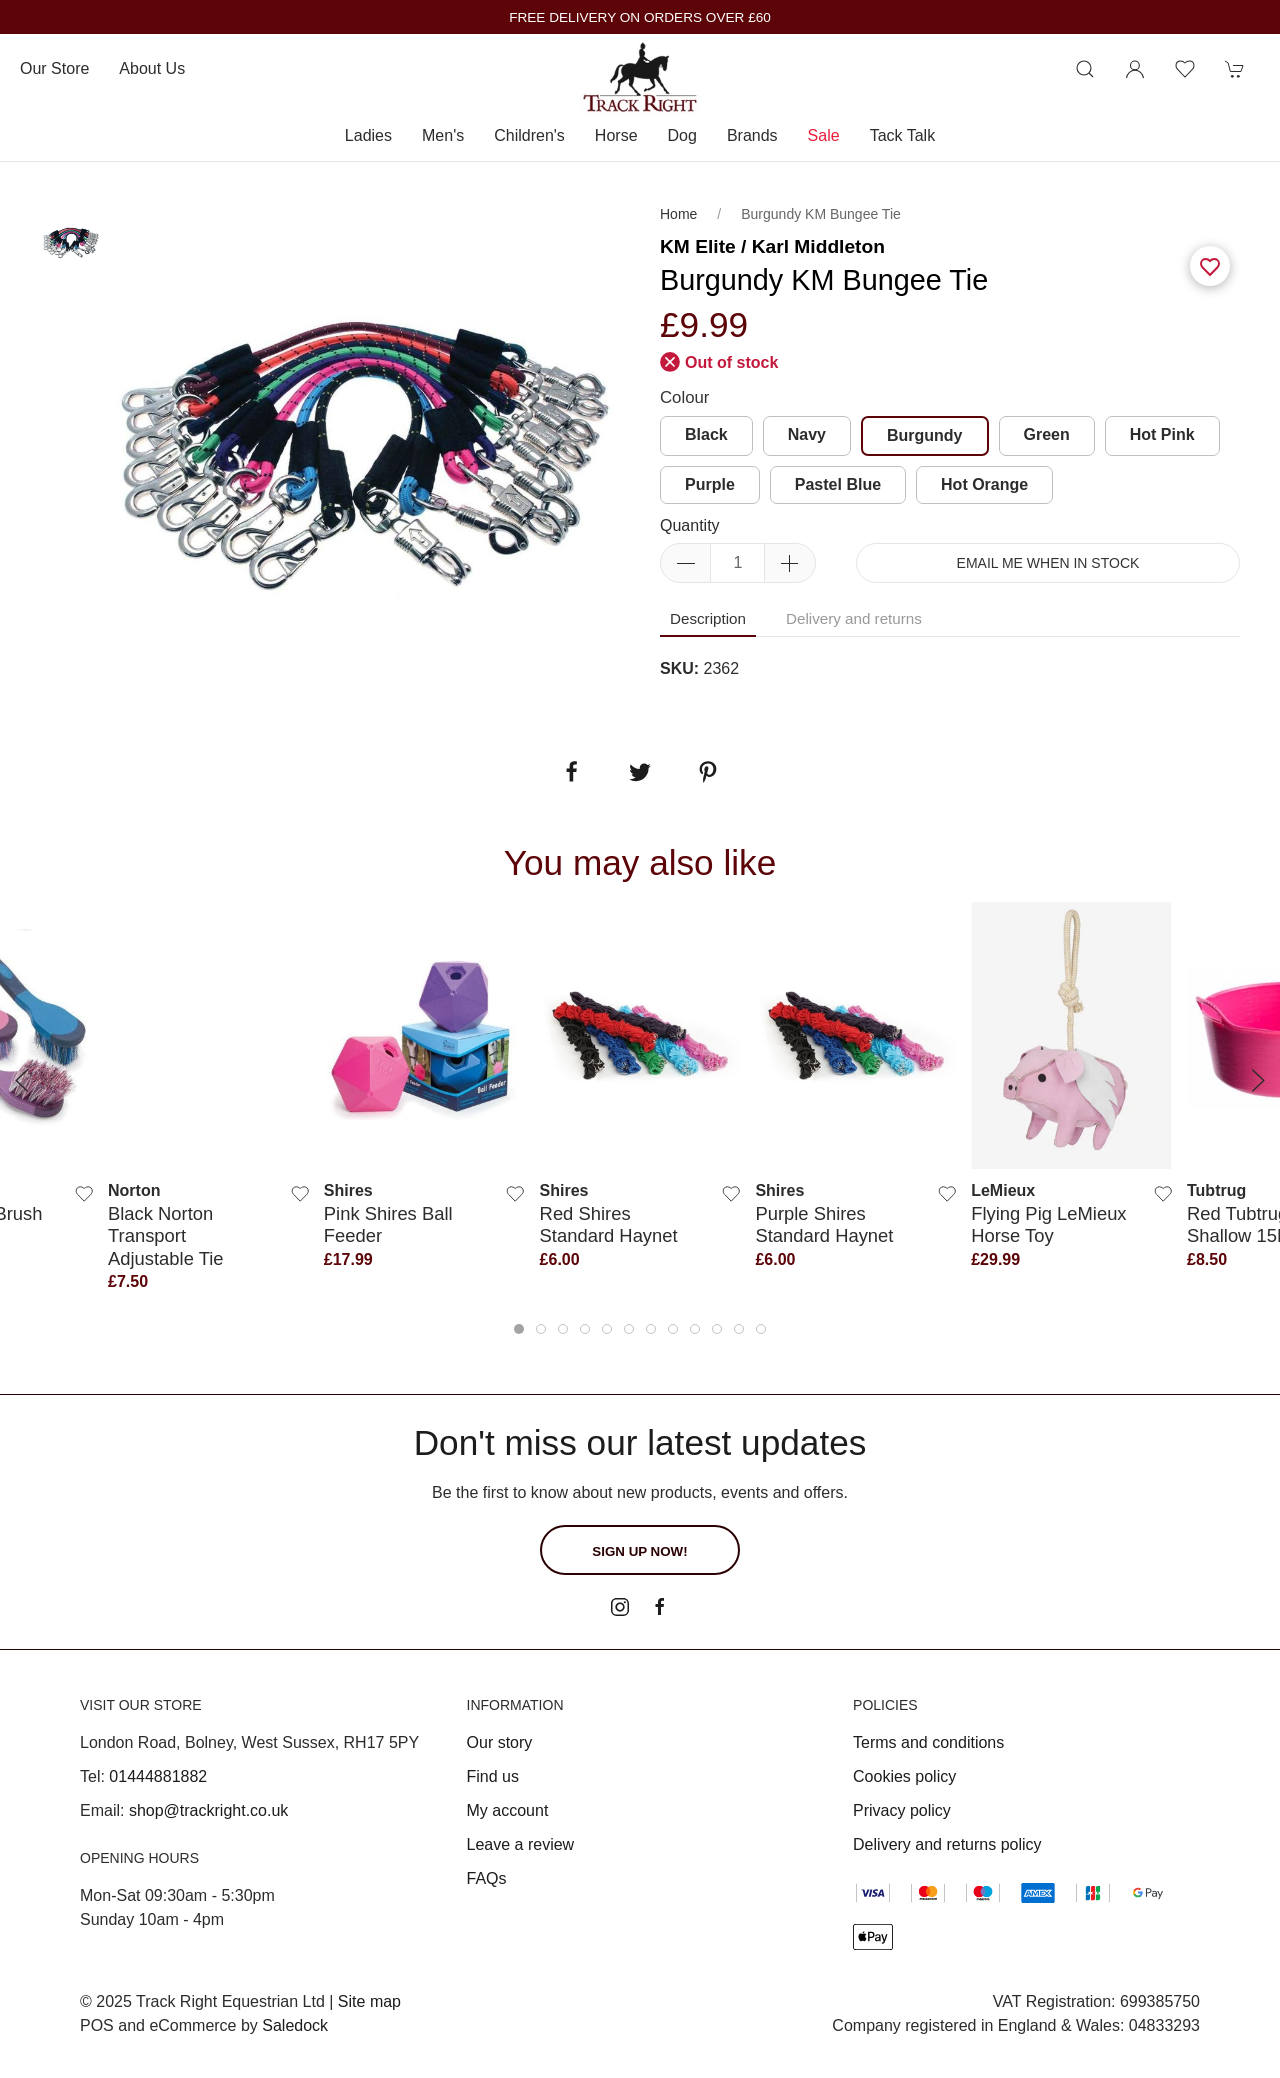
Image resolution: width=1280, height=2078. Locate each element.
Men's (443, 135)
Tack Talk (903, 135)
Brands (752, 135)
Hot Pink (1162, 434)
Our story (500, 1742)
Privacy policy (902, 1810)
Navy (807, 434)
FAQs (487, 1878)
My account (508, 1810)
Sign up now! (639, 1551)
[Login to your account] (1135, 69)
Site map (369, 2001)
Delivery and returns (854, 618)
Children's (529, 135)
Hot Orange (984, 484)
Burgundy (925, 435)
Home (678, 214)
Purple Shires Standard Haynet (824, 1224)
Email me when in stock (1048, 563)
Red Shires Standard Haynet (609, 1224)
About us (152, 68)
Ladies (368, 135)
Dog (682, 135)
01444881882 (158, 1776)
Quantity (690, 525)
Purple (710, 484)
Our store (54, 68)
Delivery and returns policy (947, 1844)
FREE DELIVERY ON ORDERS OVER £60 (640, 17)
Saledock (295, 2025)
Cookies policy (904, 1776)
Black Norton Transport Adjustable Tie (166, 1236)
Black (706, 434)
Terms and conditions (928, 1742)
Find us (493, 1776)
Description (708, 618)
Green (1047, 434)
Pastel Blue (838, 484)
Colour (684, 397)
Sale (824, 135)
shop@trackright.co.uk (208, 1810)
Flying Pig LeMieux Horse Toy (1048, 1224)
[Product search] (1085, 69)
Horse (616, 135)
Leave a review (521, 1844)
